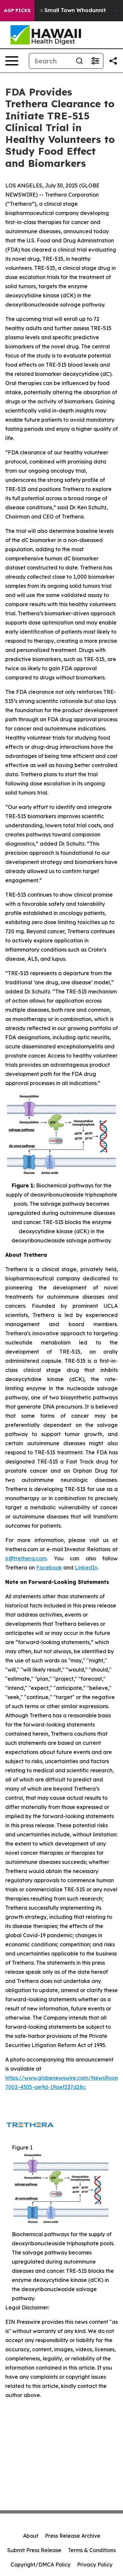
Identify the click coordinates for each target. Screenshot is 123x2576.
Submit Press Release (34, 2550)
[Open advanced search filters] (95, 60)
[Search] (50, 60)
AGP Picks (17, 10)
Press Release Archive (72, 2535)
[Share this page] (113, 60)
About (30, 2535)
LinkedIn (86, 1567)
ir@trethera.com (26, 1558)
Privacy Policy (95, 2564)
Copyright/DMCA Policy (40, 2564)
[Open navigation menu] (11, 60)
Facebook (49, 1567)
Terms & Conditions (92, 2550)
